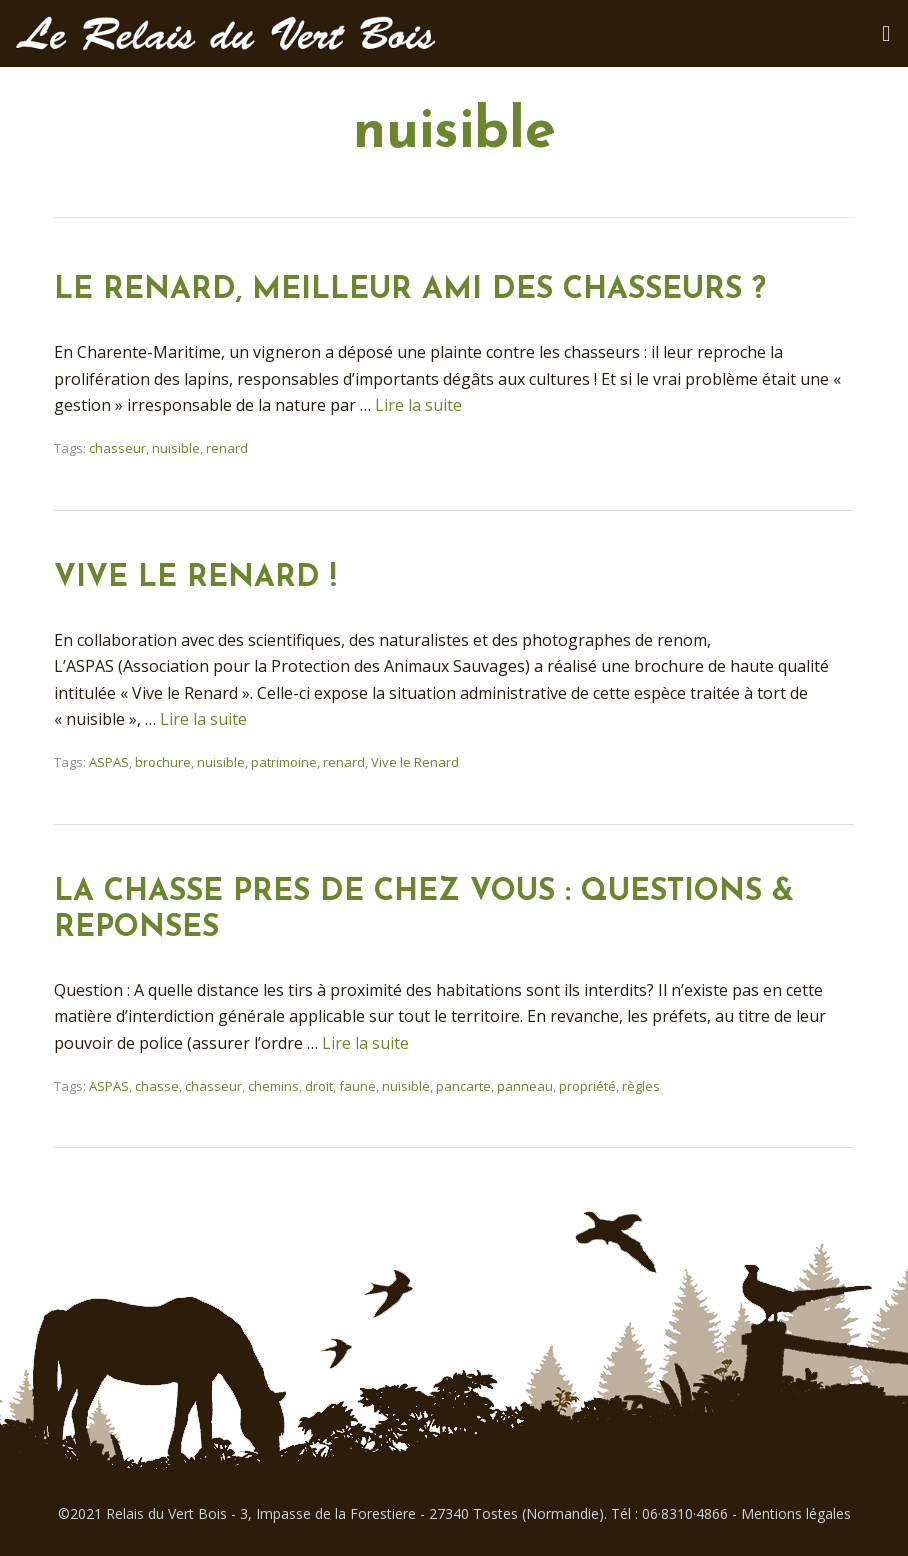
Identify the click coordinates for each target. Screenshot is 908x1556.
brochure (163, 762)
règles (641, 1086)
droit (319, 1086)
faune (357, 1086)
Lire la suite (418, 405)
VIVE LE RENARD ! (195, 578)
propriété (587, 1086)
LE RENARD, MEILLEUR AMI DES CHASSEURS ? (410, 290)
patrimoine (284, 762)
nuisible (176, 448)
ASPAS (109, 762)
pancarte (463, 1086)
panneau (525, 1086)
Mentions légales (796, 1513)
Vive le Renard (415, 762)
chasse (157, 1086)
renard (227, 448)
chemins (273, 1086)
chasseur (117, 448)
